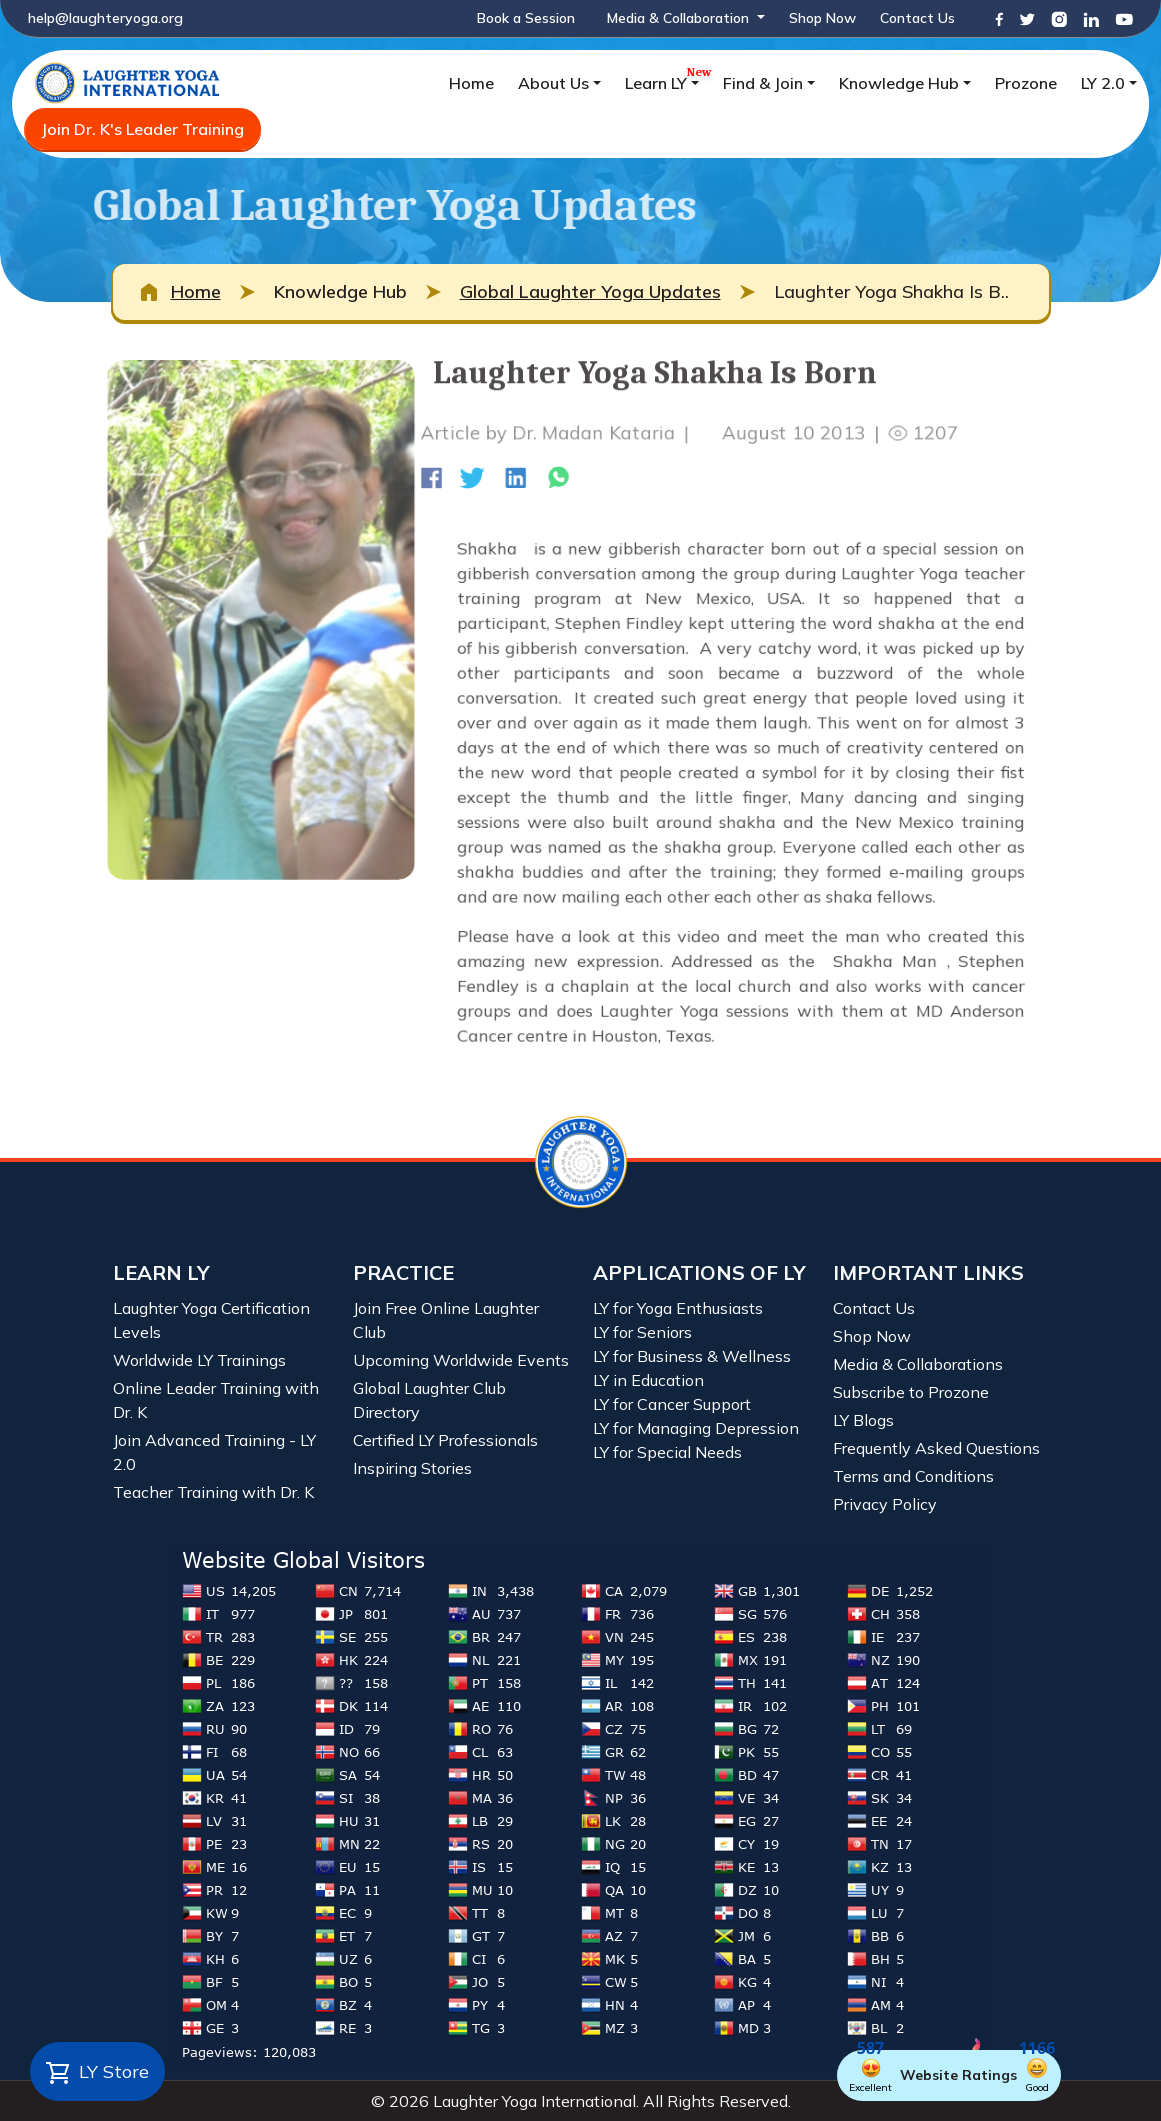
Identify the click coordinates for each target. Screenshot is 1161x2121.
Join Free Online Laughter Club (446, 1320)
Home (471, 83)
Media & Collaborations (918, 1364)
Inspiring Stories (412, 1468)
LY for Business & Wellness (692, 1356)
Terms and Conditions (913, 1476)
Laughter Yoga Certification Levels (211, 1320)
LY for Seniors (642, 1332)
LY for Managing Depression (696, 1428)
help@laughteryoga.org (105, 18)
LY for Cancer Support (672, 1404)
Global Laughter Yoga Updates (590, 291)
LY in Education (648, 1380)
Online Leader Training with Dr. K (216, 1400)
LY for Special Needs (667, 1452)
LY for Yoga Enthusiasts (678, 1308)
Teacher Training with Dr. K (213, 1492)
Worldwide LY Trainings (199, 1360)
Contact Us (917, 18)
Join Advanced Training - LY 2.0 (214, 1452)
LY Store (97, 2073)
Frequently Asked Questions (936, 1448)
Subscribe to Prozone (911, 1392)
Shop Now (822, 18)
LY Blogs (863, 1420)
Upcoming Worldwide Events (461, 1360)
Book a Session (526, 18)
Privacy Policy (885, 1504)
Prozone (1026, 83)
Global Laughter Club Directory (429, 1400)
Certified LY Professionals (445, 1440)
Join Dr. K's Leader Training (142, 129)
